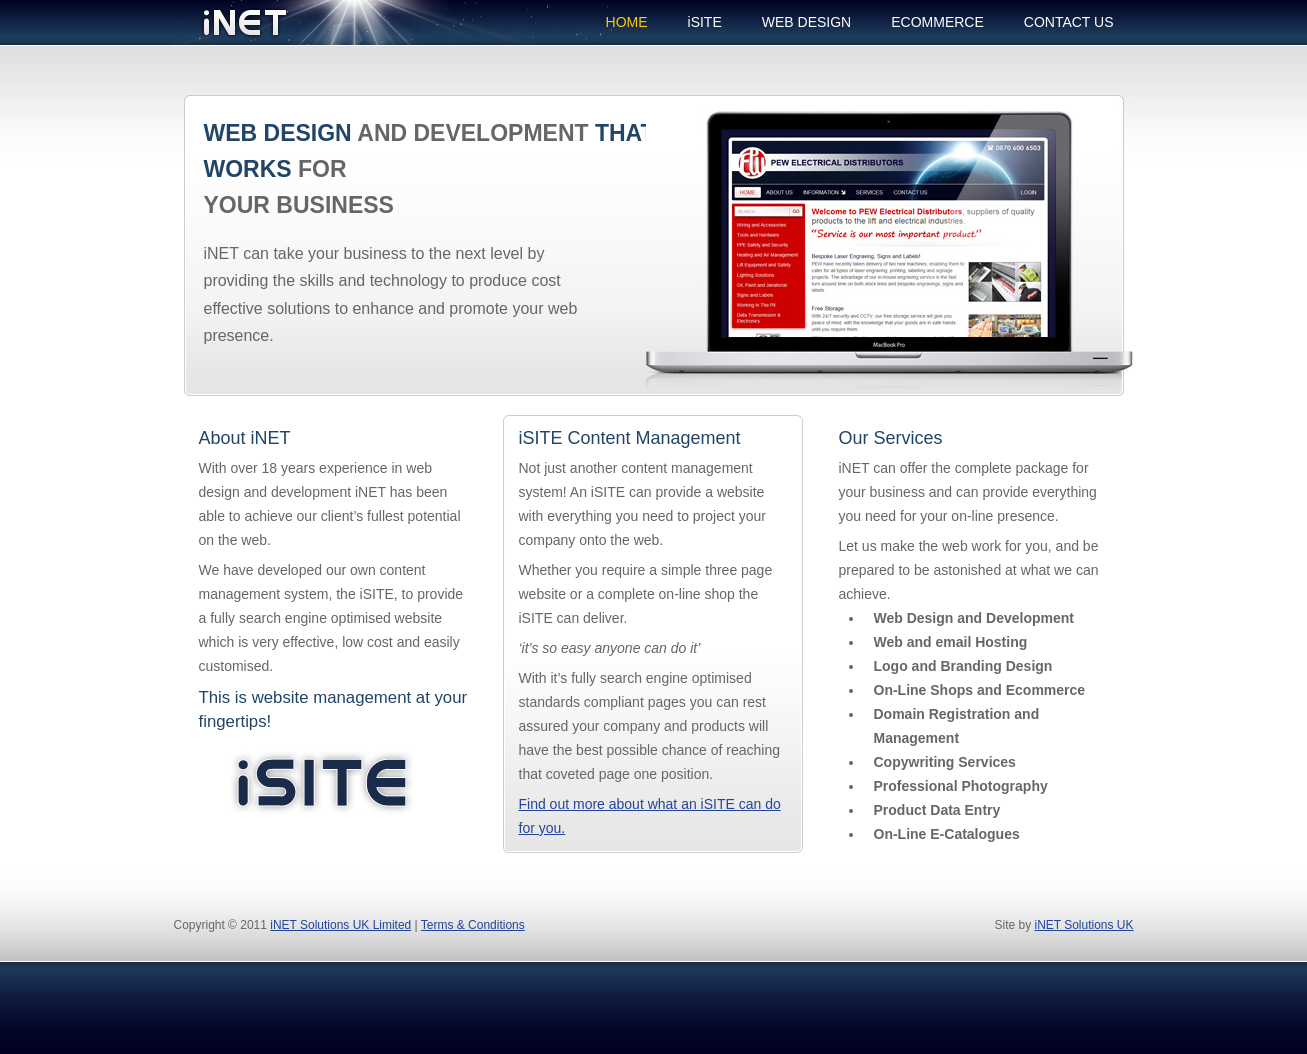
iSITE (705, 22)
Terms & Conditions (473, 925)
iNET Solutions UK (1083, 925)
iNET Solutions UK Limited (340, 925)
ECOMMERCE (937, 22)
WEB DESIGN (806, 22)
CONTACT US (1069, 22)
